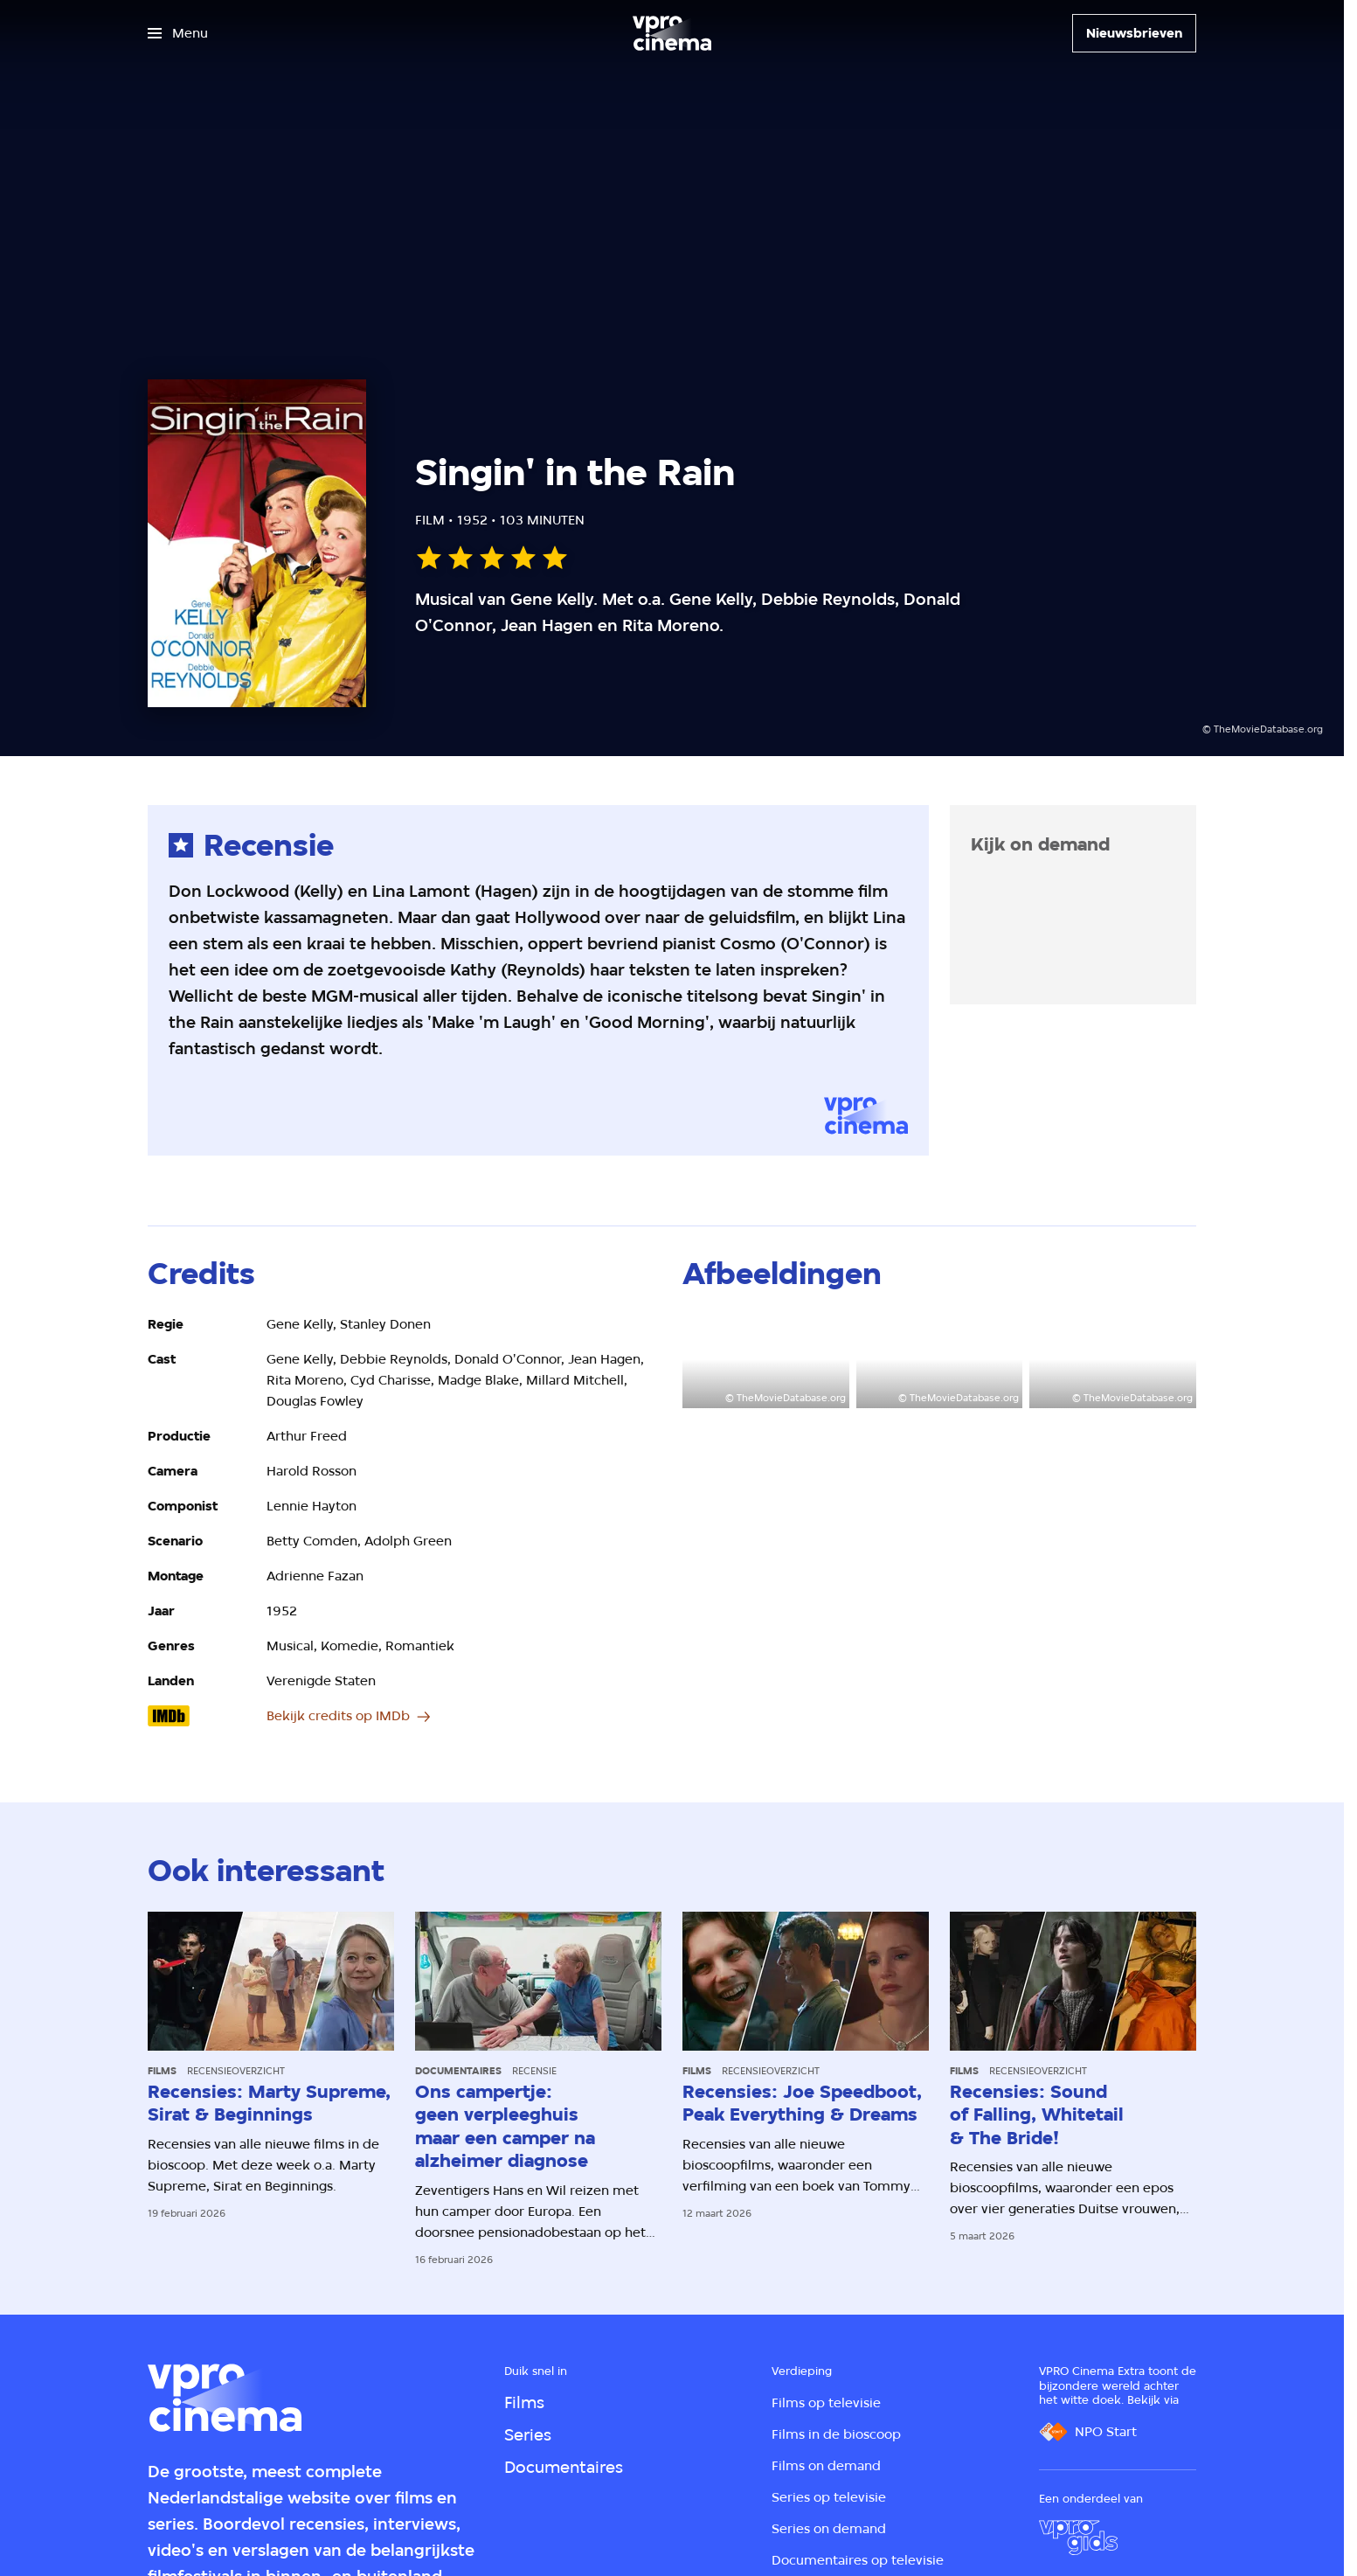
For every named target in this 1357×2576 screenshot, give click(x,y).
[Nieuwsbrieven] (1134, 33)
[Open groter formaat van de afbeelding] (765, 1360)
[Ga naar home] (672, 33)
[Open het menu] (177, 33)
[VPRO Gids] (1078, 2537)
